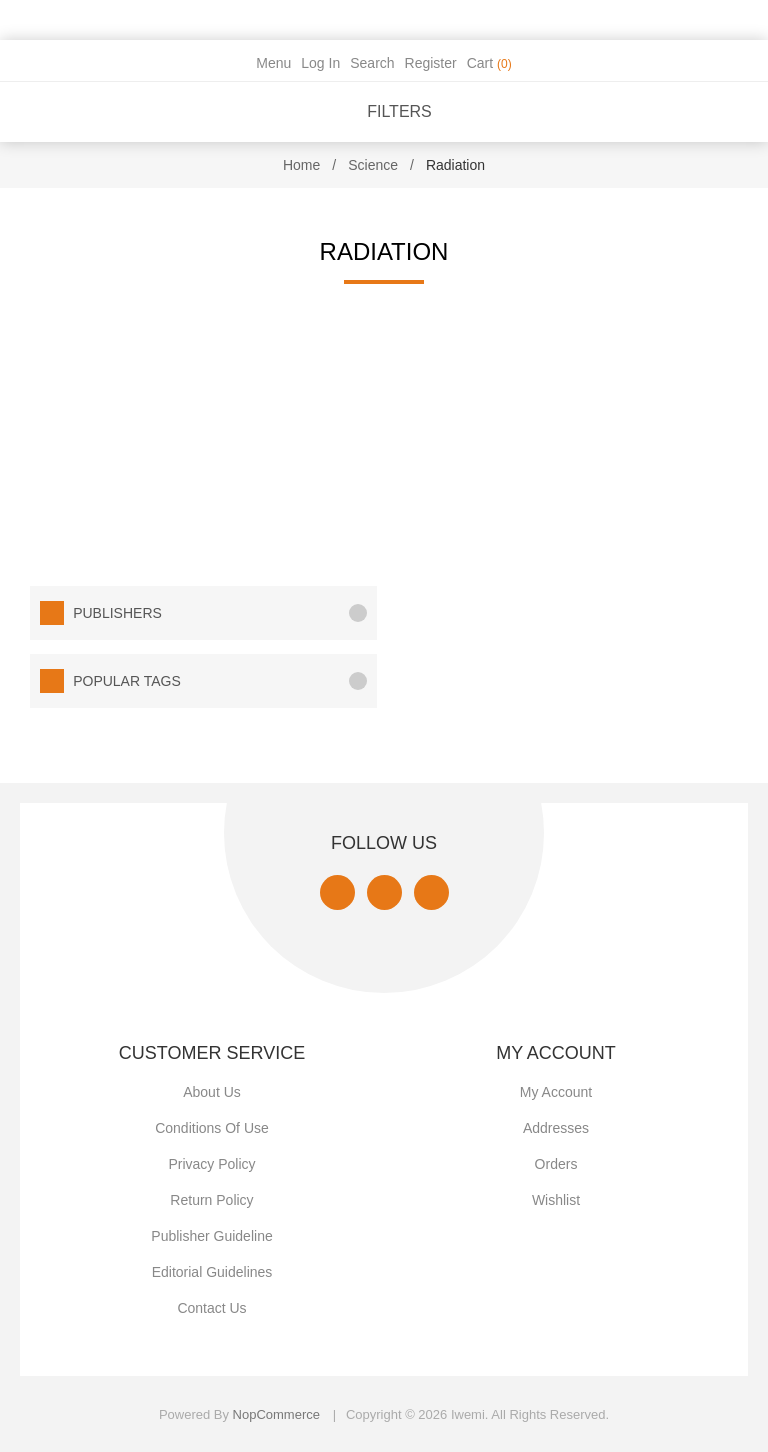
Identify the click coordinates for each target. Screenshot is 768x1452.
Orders (556, 1164)
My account (556, 1092)
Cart (489, 63)
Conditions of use (212, 1128)
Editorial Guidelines (212, 1272)
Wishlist (556, 1200)
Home (301, 165)
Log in (320, 63)
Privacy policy (211, 1164)
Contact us (211, 1308)
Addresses (556, 1128)
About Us (212, 1092)
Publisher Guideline (211, 1236)
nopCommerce (276, 1414)
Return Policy (211, 1200)
